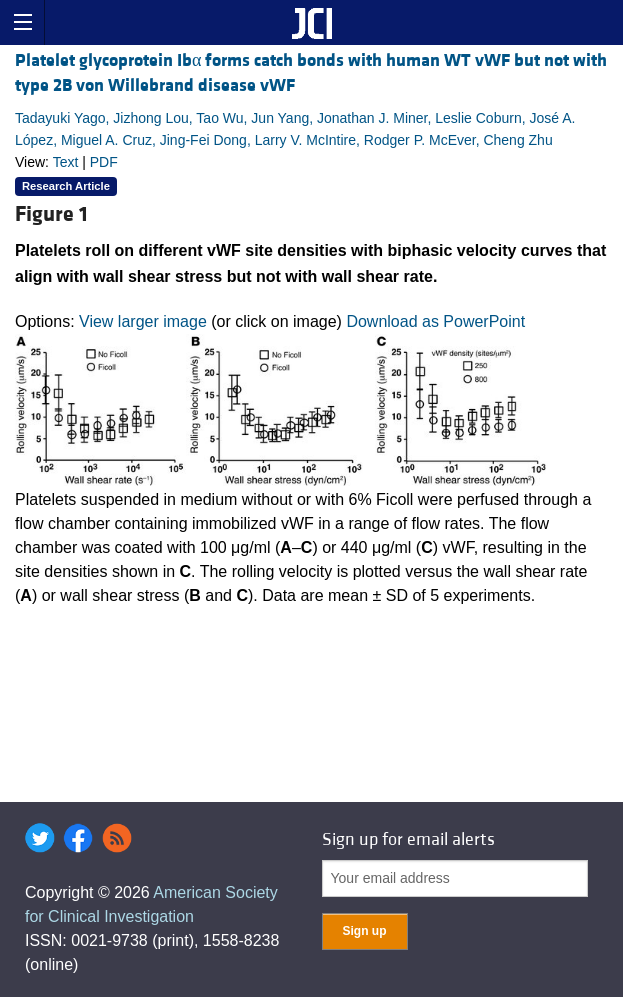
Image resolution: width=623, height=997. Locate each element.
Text (66, 162)
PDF (104, 162)
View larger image (143, 321)
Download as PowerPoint (435, 321)
